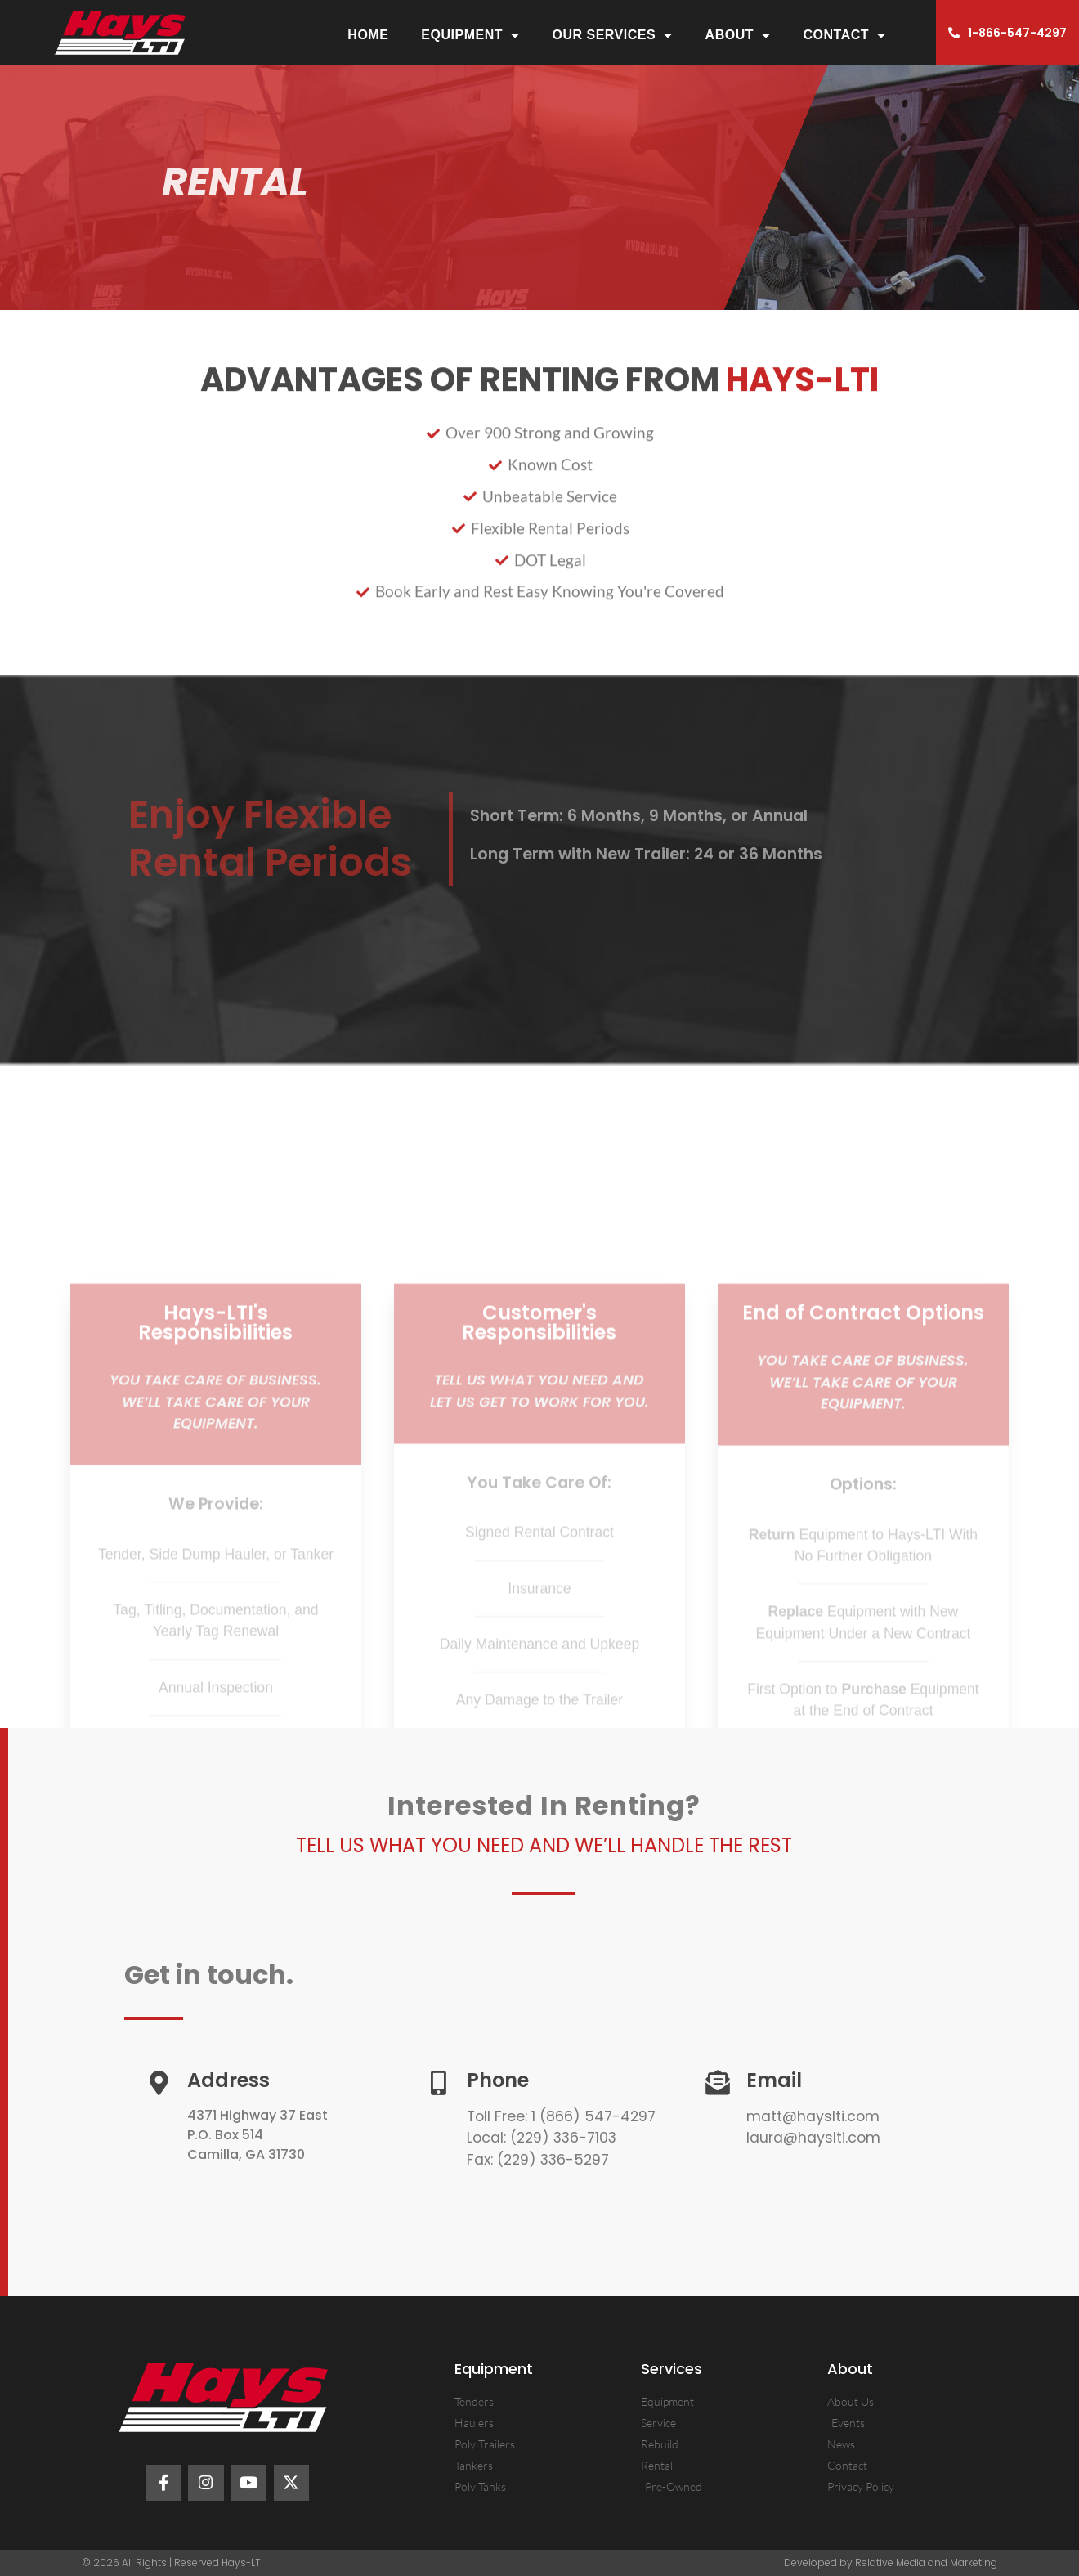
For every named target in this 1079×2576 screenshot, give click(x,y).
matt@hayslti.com (813, 2116)
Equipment (470, 35)
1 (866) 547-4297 (591, 2116)
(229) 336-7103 (563, 2137)
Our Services (612, 35)
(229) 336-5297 (553, 2160)
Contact (845, 35)
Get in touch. (208, 1974)
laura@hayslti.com (813, 2137)
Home (367, 35)
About (738, 35)
